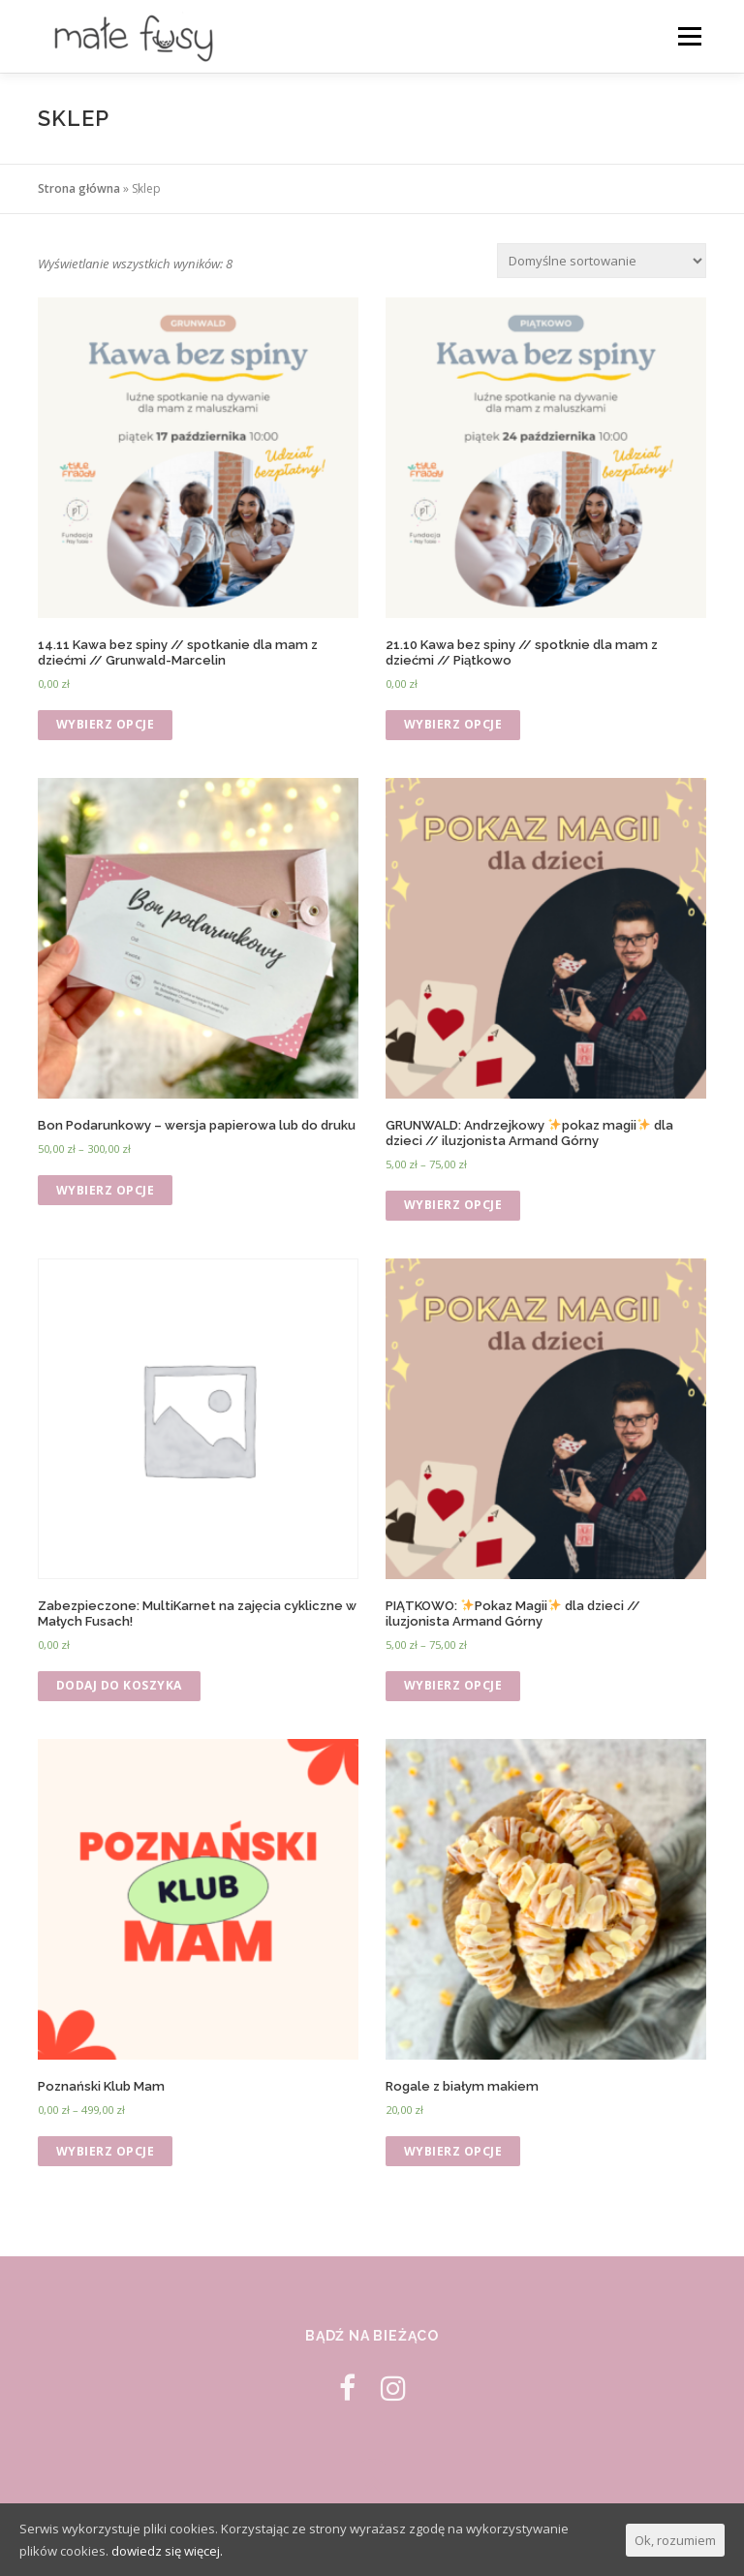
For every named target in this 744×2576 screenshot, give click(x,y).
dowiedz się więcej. (167, 2551)
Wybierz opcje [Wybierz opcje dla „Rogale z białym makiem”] (453, 2151)
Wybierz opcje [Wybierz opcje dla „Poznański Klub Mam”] (105, 2151)
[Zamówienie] (601, 260)
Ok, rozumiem (675, 2540)
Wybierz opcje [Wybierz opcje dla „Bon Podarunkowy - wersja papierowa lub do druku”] (105, 1190)
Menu (689, 36)
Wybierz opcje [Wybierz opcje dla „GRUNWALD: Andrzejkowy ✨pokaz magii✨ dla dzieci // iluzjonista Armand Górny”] (453, 1204)
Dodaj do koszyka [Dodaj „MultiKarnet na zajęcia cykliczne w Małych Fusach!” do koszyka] (119, 1685)
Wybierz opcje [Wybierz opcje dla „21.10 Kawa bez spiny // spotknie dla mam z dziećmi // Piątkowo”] (453, 724)
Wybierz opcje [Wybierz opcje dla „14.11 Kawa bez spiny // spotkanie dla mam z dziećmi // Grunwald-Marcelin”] (105, 724)
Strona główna (79, 188)
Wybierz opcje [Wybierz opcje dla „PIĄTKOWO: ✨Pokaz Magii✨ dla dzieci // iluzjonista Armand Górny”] (453, 1685)
